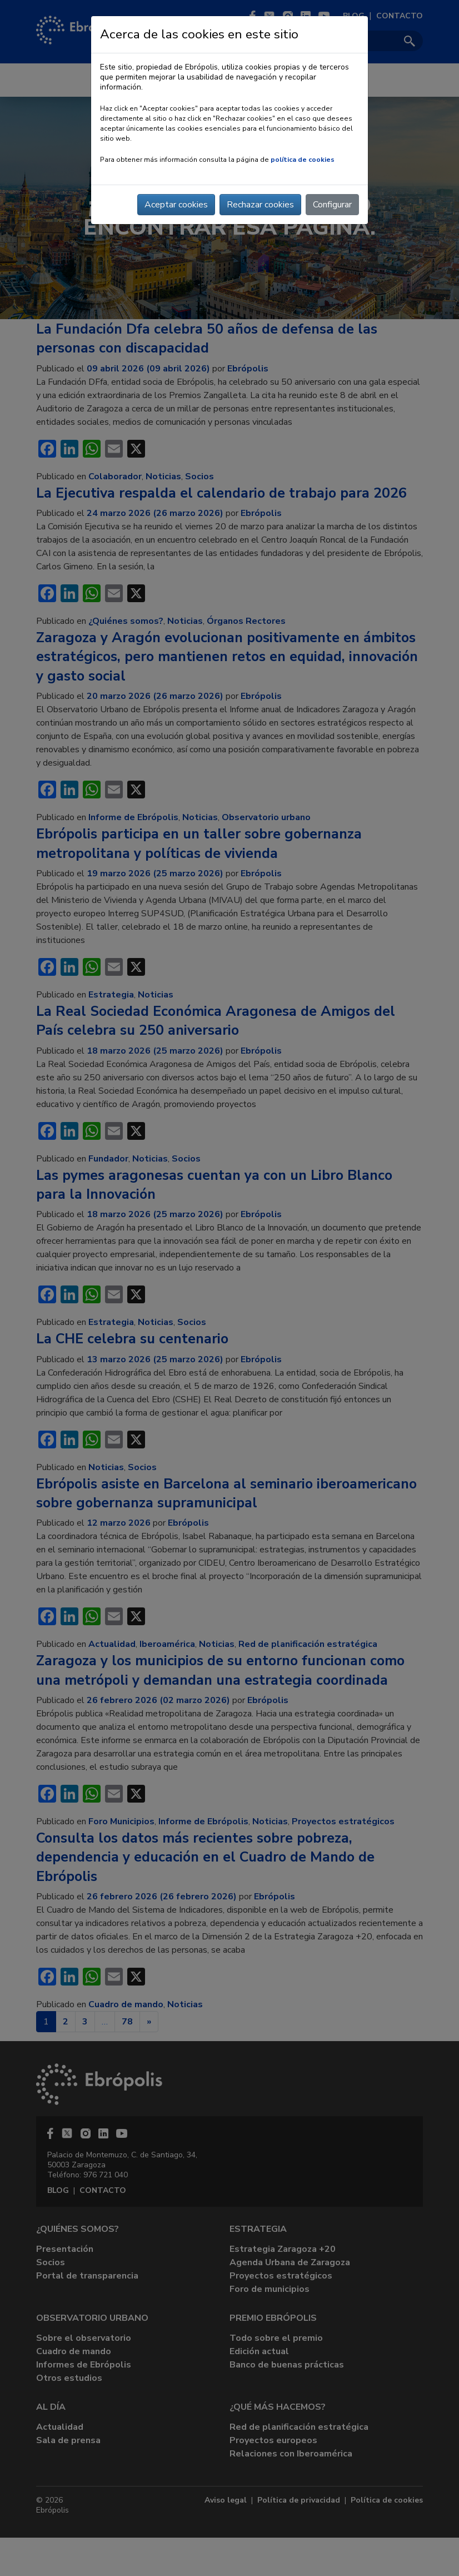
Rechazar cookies (260, 204)
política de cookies (303, 159)
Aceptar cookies (176, 204)
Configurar (332, 204)
